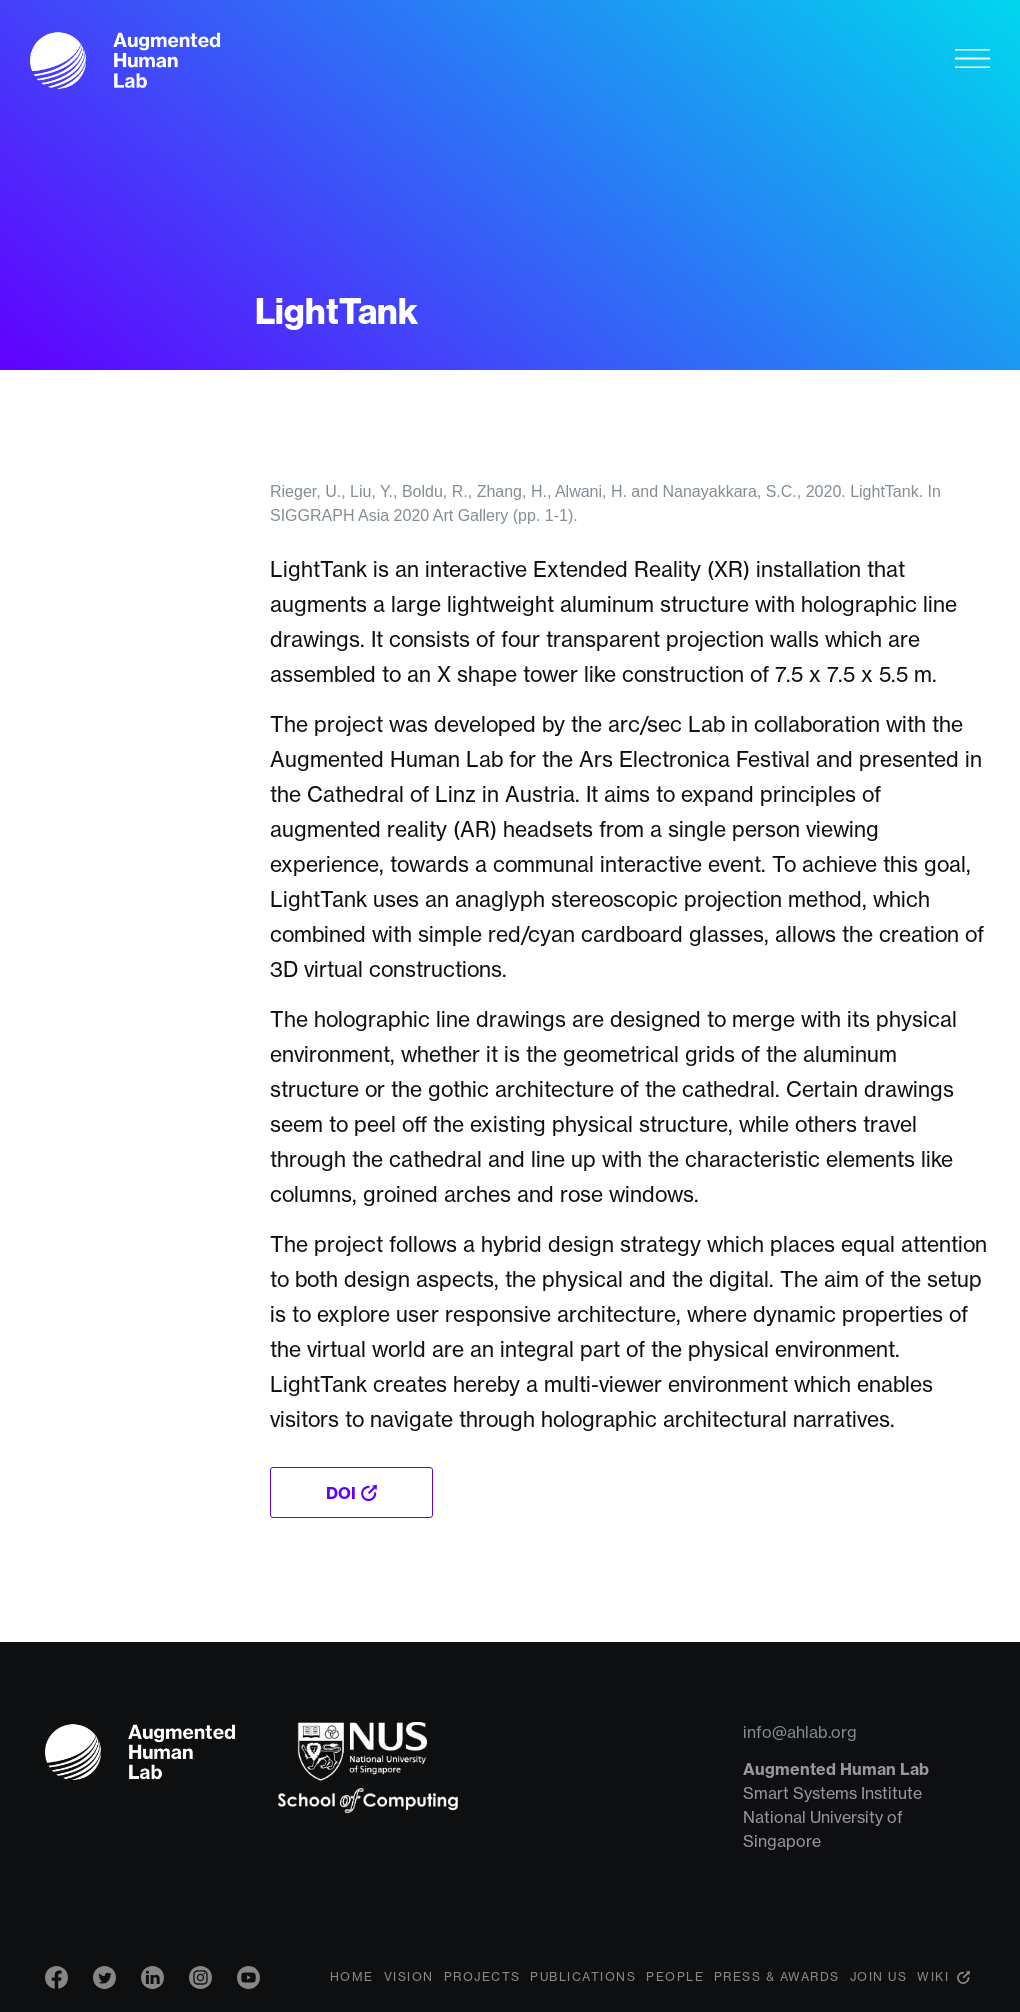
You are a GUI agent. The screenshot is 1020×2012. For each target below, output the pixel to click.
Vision (409, 1976)
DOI (341, 1493)
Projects (482, 1976)
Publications (583, 1976)
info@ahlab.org (800, 1732)
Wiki (933, 1976)
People (675, 1976)
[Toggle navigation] (972, 58)
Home (352, 1976)
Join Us (879, 1976)
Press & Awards (777, 1976)
